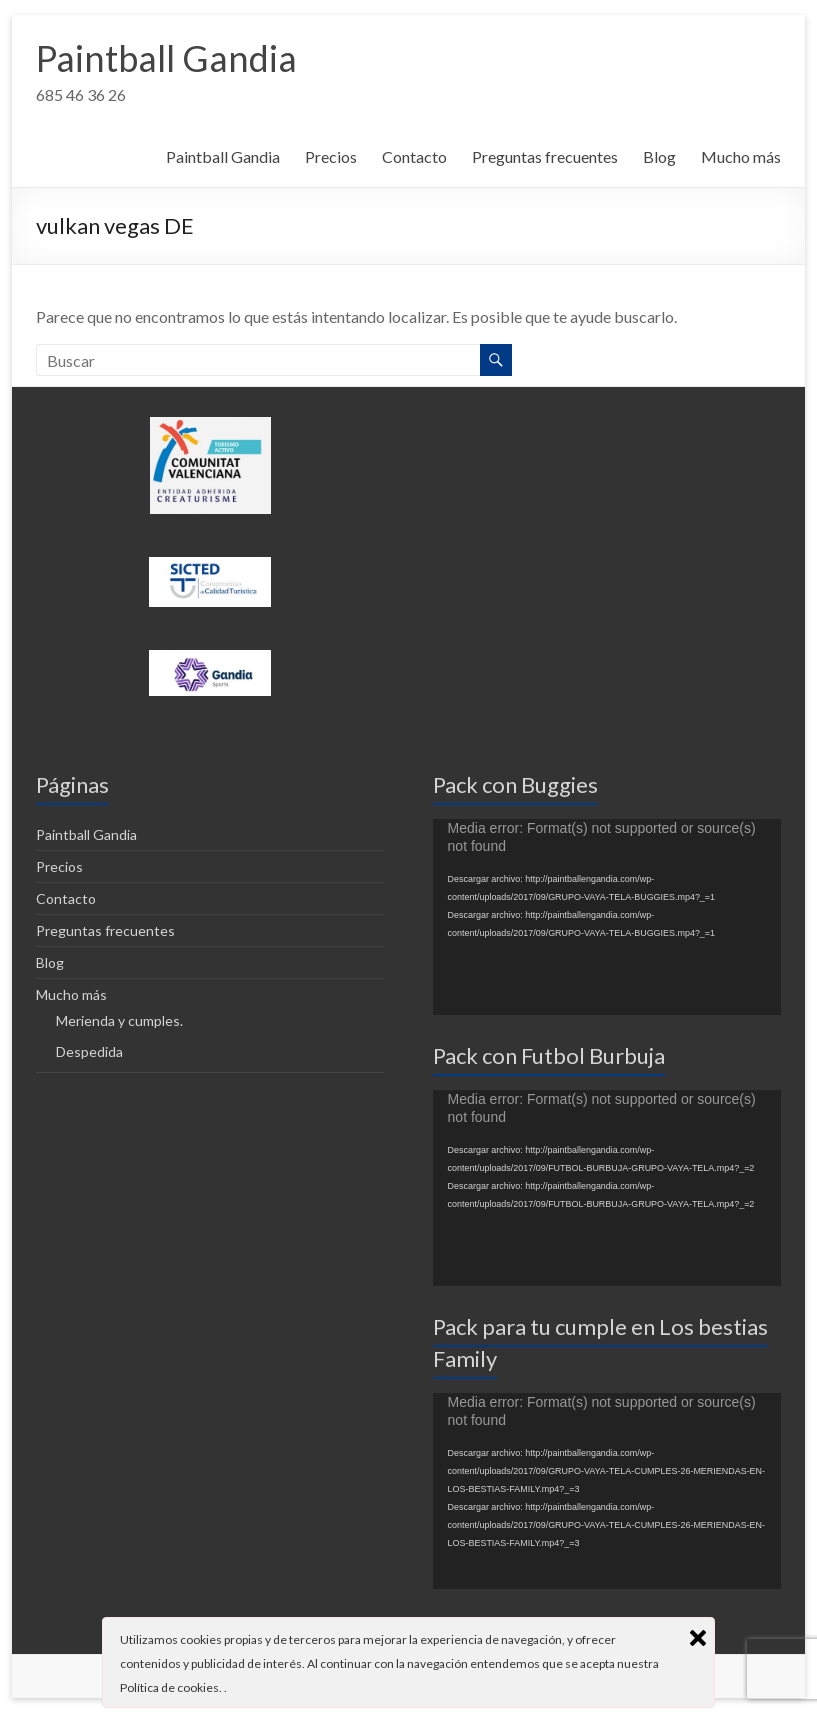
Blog (659, 156)
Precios (331, 156)
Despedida (89, 1051)
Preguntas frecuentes (545, 156)
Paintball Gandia (166, 58)
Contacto (414, 156)
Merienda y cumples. (119, 1020)
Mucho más (741, 156)
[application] (607, 917)
